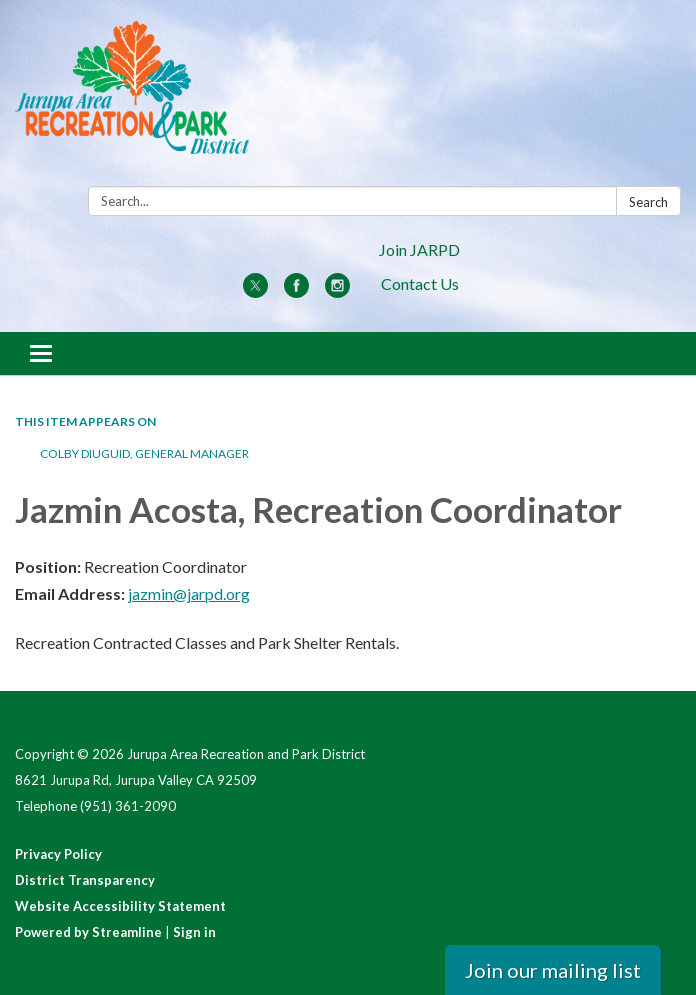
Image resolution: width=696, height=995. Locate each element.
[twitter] (255, 291)
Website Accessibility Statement (120, 906)
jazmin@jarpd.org (189, 593)
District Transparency (85, 880)
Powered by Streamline (88, 932)
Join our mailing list (553, 970)
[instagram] (337, 291)
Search (648, 202)
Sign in (194, 932)
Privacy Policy (58, 854)
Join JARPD (419, 249)
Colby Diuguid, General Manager (144, 453)
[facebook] (296, 291)
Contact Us (420, 283)
